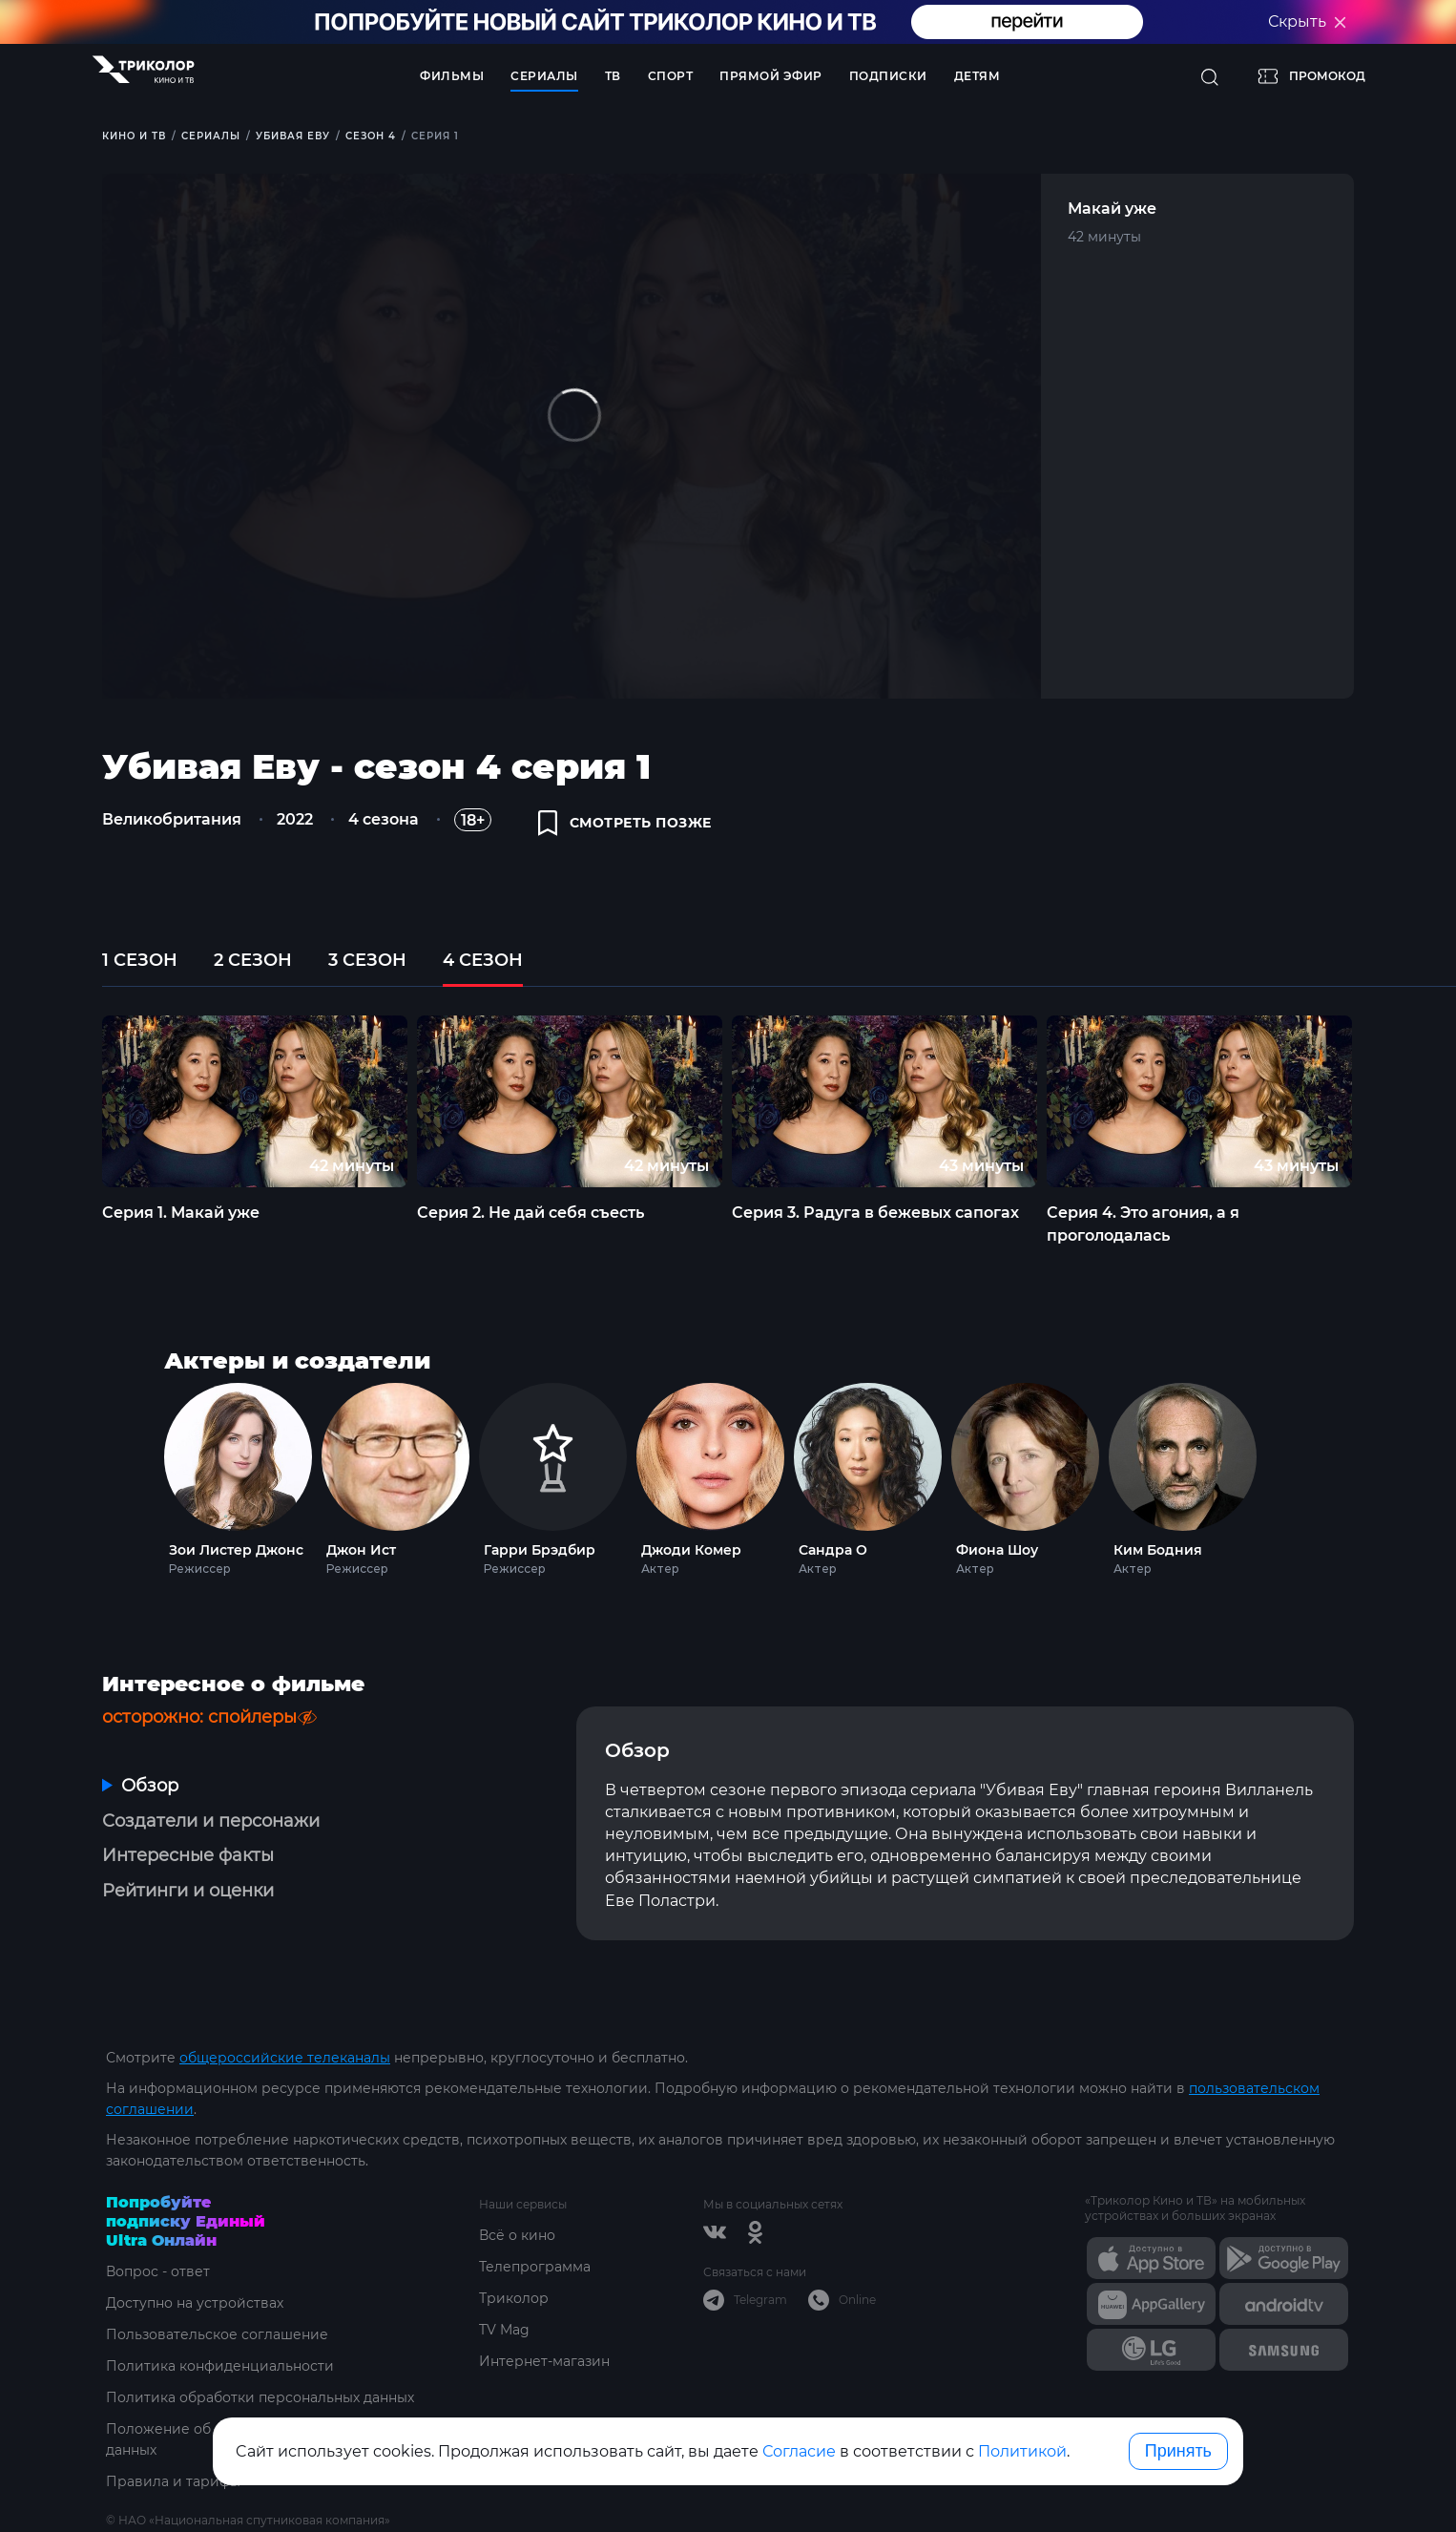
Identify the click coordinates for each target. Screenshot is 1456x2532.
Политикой (1022, 2451)
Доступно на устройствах (194, 2303)
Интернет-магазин (544, 2361)
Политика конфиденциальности (220, 2366)
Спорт (671, 76)
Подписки (888, 76)
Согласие (799, 2451)
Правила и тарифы (173, 2481)
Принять (1178, 2450)
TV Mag (504, 2329)
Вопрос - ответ (158, 2271)
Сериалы (544, 76)
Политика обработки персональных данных (260, 2397)
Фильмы (452, 76)
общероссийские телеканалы (284, 2057)
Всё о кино (517, 2235)
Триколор (514, 2298)
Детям (977, 76)
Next (1388, 1101)
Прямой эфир (770, 76)
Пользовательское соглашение (217, 2334)
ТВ (613, 76)
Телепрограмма (535, 2266)
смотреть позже (625, 822)
